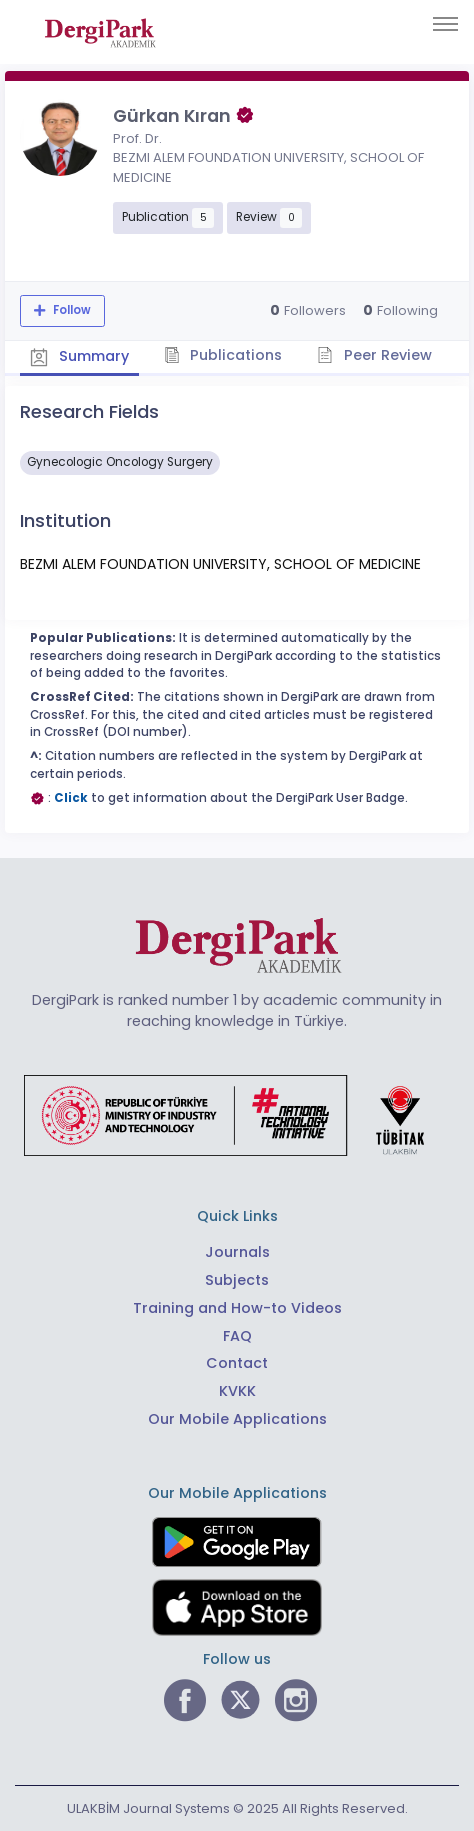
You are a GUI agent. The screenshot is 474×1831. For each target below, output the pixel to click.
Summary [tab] (79, 356)
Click (71, 798)
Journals (237, 1252)
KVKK (237, 1391)
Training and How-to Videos (237, 1308)
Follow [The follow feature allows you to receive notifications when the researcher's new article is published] (70, 310)
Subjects (237, 1280)
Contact (237, 1363)
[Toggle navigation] (445, 24)
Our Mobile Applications (237, 1419)
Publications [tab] (223, 355)
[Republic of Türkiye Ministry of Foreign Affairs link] (237, 1115)
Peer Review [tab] (374, 355)
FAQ (237, 1336)
